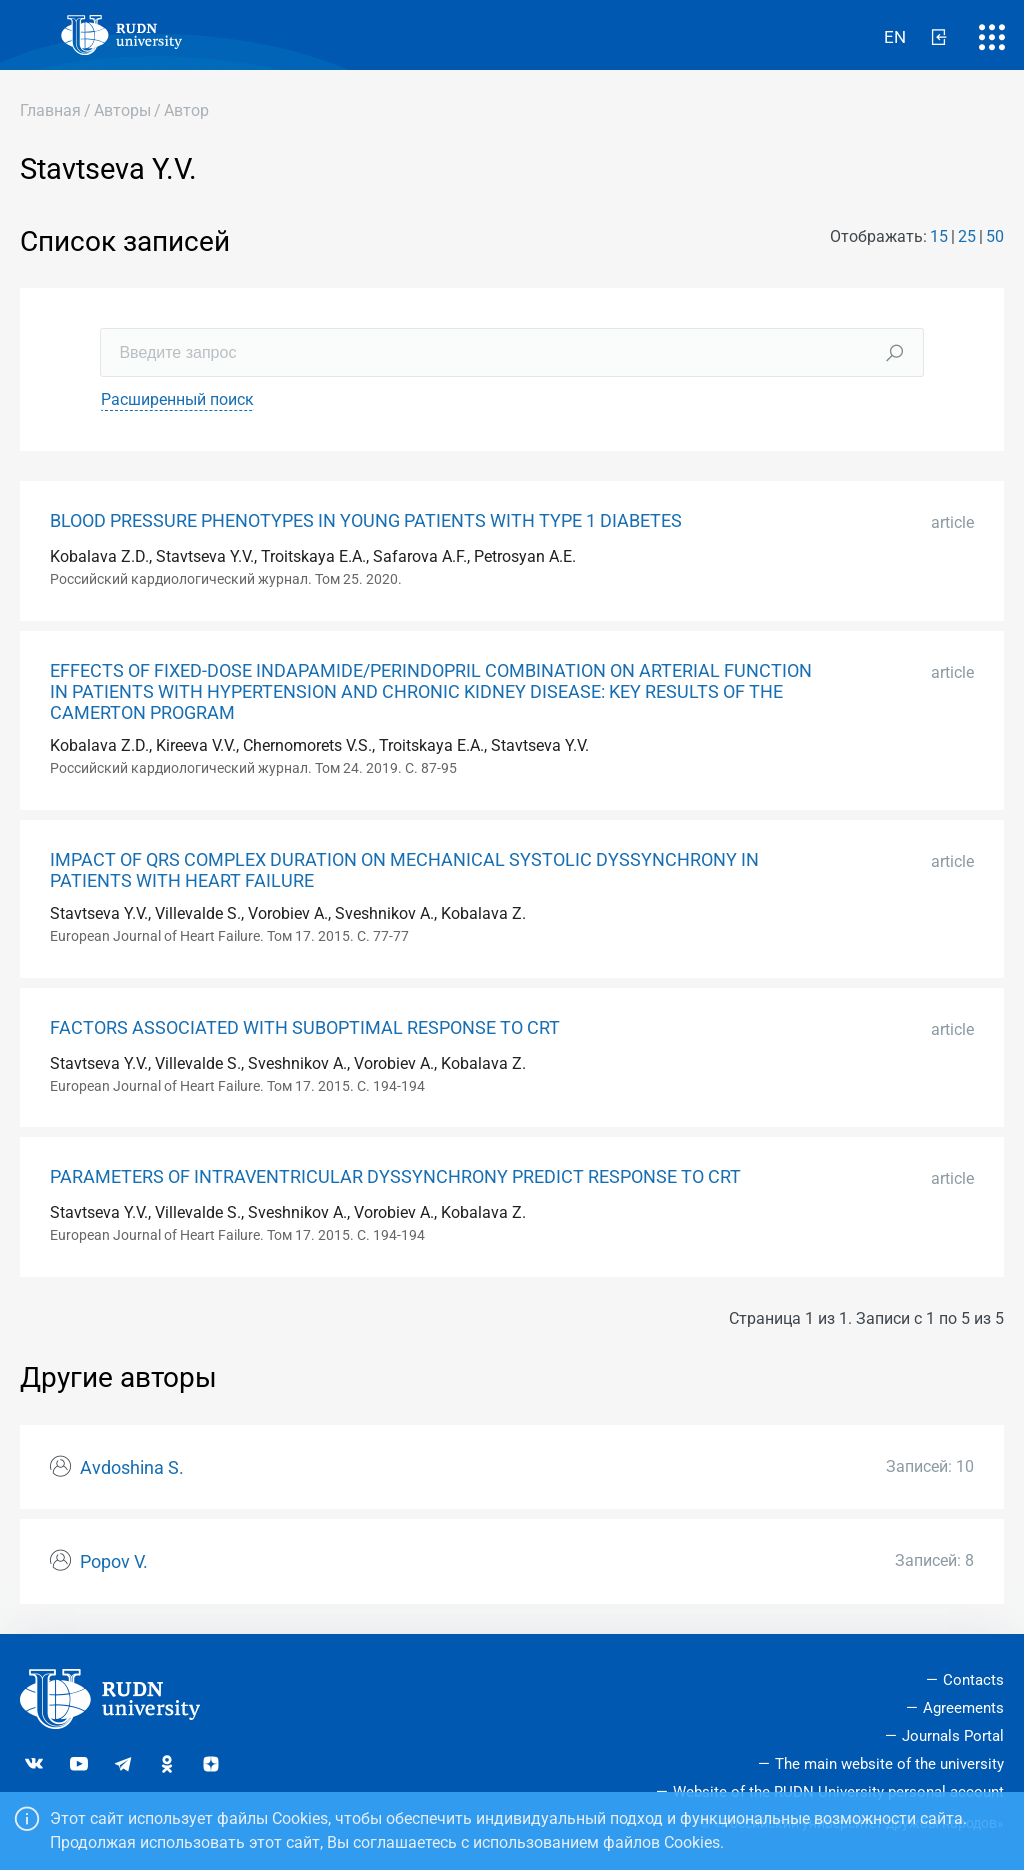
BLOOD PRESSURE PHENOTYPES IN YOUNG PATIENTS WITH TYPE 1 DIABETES (366, 521)
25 (967, 236)
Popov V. (114, 1562)
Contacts (973, 1680)
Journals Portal (953, 1736)
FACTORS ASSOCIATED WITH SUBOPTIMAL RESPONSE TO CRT (305, 1028)
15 (939, 236)
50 (995, 236)
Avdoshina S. (132, 1468)
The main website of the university (889, 1764)
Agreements (963, 1708)
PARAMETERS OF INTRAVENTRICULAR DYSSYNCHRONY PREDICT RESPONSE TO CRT (395, 1177)
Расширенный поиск (177, 399)
